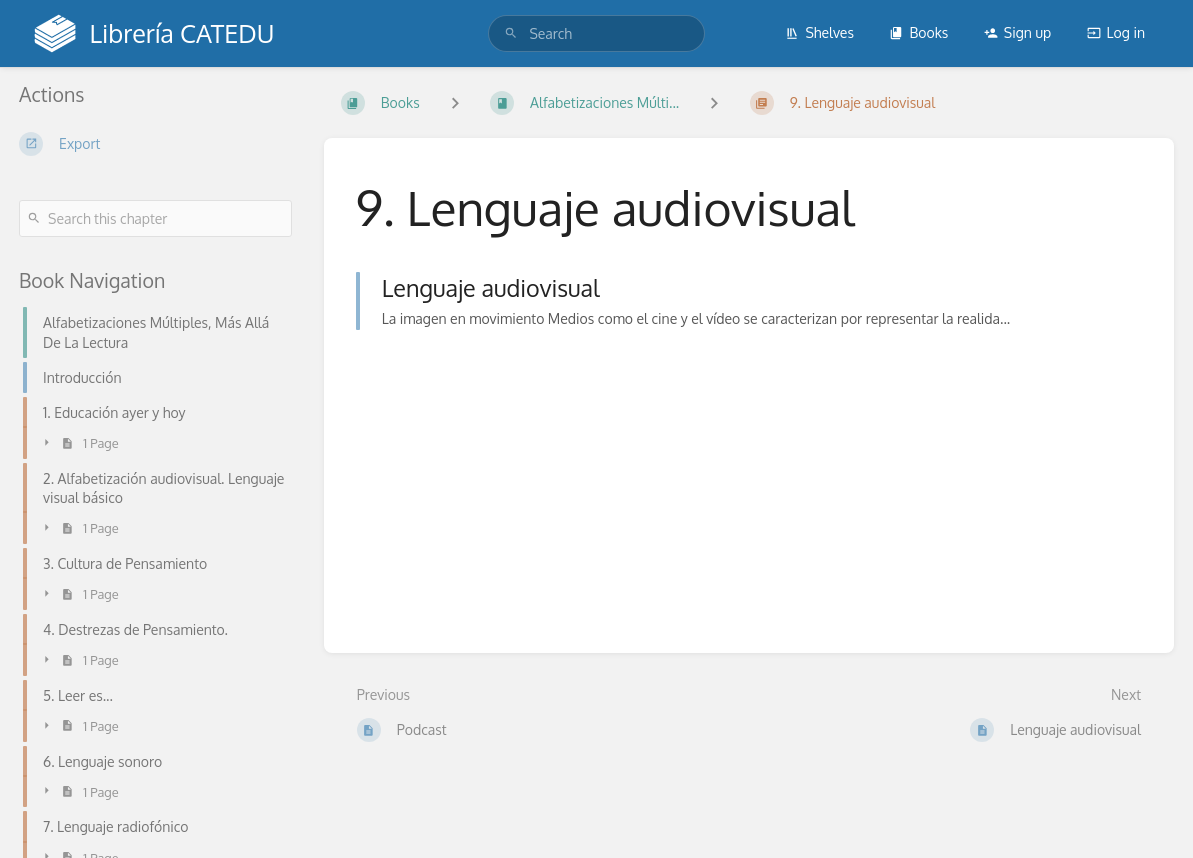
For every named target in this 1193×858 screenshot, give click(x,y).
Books (918, 32)
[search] (596, 33)
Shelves (819, 32)
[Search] (511, 33)
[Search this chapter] (155, 218)
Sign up (1017, 32)
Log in (1116, 32)
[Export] (155, 144)
